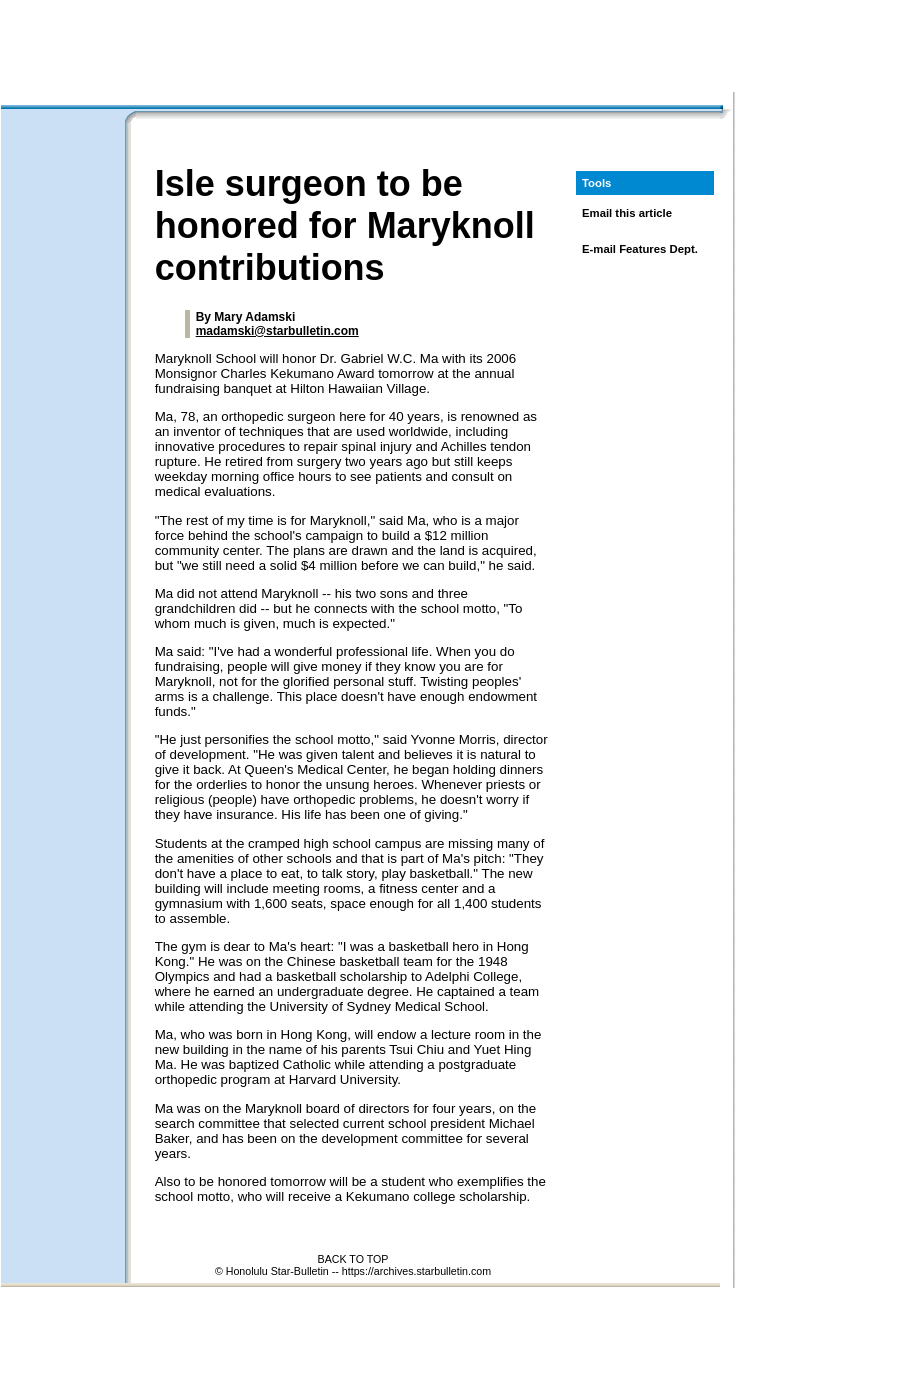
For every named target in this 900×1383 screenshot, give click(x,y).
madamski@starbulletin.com (277, 331)
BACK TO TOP (353, 1259)
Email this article (627, 213)
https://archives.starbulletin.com (416, 1271)
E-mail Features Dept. (640, 249)
